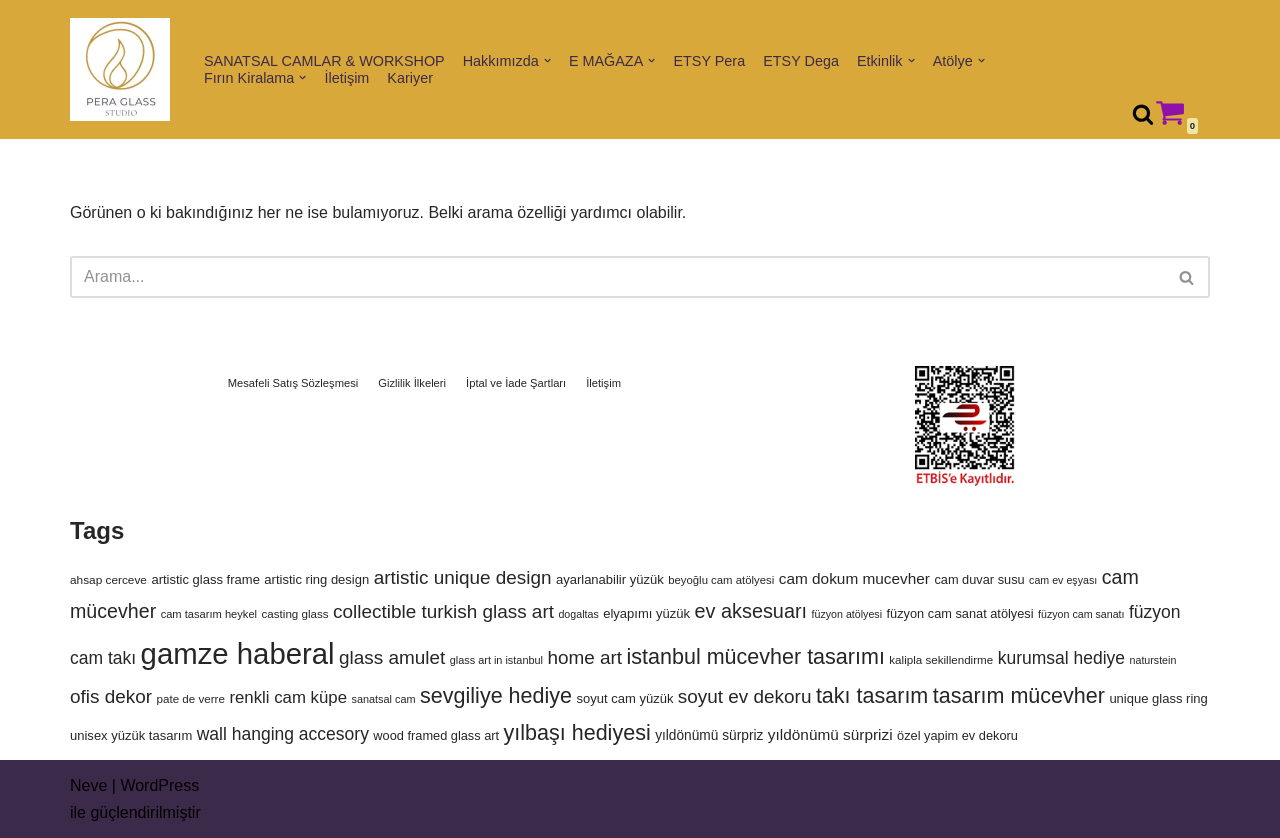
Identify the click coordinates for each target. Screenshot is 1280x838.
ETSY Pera (709, 61)
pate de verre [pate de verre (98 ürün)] (191, 698)
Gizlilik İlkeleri (412, 383)
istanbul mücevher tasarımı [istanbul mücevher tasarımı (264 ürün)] (756, 657)
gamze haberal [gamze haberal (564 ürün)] (238, 653)
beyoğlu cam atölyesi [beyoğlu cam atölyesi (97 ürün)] (721, 580)
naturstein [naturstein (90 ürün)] (1153, 660)
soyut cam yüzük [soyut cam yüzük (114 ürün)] (624, 698)
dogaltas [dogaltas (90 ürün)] (578, 614)
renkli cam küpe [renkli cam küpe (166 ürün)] (288, 697)
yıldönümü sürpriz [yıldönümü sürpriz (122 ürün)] (709, 735)
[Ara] (1143, 114)
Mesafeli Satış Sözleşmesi (293, 383)
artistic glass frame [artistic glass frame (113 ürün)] (205, 579)
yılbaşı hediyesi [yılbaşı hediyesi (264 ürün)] (577, 733)
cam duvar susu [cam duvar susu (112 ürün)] (979, 579)
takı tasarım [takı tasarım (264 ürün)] (872, 696)
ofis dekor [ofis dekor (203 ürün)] (111, 696)
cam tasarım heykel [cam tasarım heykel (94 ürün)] (209, 614)
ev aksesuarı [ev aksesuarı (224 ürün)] (750, 611)
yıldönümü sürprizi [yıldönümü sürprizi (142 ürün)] (830, 734)
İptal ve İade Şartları (516, 383)
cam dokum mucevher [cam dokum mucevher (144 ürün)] (854, 578)
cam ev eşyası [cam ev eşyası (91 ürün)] (1063, 580)
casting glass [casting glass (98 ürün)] (295, 613)
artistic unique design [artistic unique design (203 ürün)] (463, 577)
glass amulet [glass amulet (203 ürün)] (392, 657)
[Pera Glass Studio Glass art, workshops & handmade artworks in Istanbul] (120, 69)
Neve (88, 785)
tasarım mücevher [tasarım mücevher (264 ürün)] (1019, 696)
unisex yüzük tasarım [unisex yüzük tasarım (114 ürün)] (131, 735)
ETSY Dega (801, 61)
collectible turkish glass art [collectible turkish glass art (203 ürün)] (443, 611)
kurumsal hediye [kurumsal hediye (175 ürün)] (1061, 658)
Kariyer (410, 78)
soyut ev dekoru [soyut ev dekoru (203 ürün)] (745, 696)
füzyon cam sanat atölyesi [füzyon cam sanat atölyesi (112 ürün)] (960, 613)
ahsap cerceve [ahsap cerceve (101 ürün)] (108, 580)
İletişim (347, 78)
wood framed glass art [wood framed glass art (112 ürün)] (436, 735)
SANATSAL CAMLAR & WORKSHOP (324, 61)
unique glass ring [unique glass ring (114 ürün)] (1158, 698)
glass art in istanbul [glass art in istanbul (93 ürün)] (496, 660)
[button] (547, 60)
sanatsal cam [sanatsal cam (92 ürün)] (383, 699)
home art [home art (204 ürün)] (584, 657)
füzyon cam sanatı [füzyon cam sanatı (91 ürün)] (1081, 614)
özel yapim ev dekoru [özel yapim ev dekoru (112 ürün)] (957, 735)
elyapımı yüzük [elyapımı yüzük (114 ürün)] (646, 613)
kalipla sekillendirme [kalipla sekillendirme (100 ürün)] (941, 659)
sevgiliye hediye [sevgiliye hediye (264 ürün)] (496, 696)
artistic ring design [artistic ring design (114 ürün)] (316, 579)
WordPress (159, 785)
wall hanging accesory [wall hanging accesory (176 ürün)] (283, 734)
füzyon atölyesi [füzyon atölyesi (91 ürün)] (847, 614)
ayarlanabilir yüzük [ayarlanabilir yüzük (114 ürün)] (610, 579)
